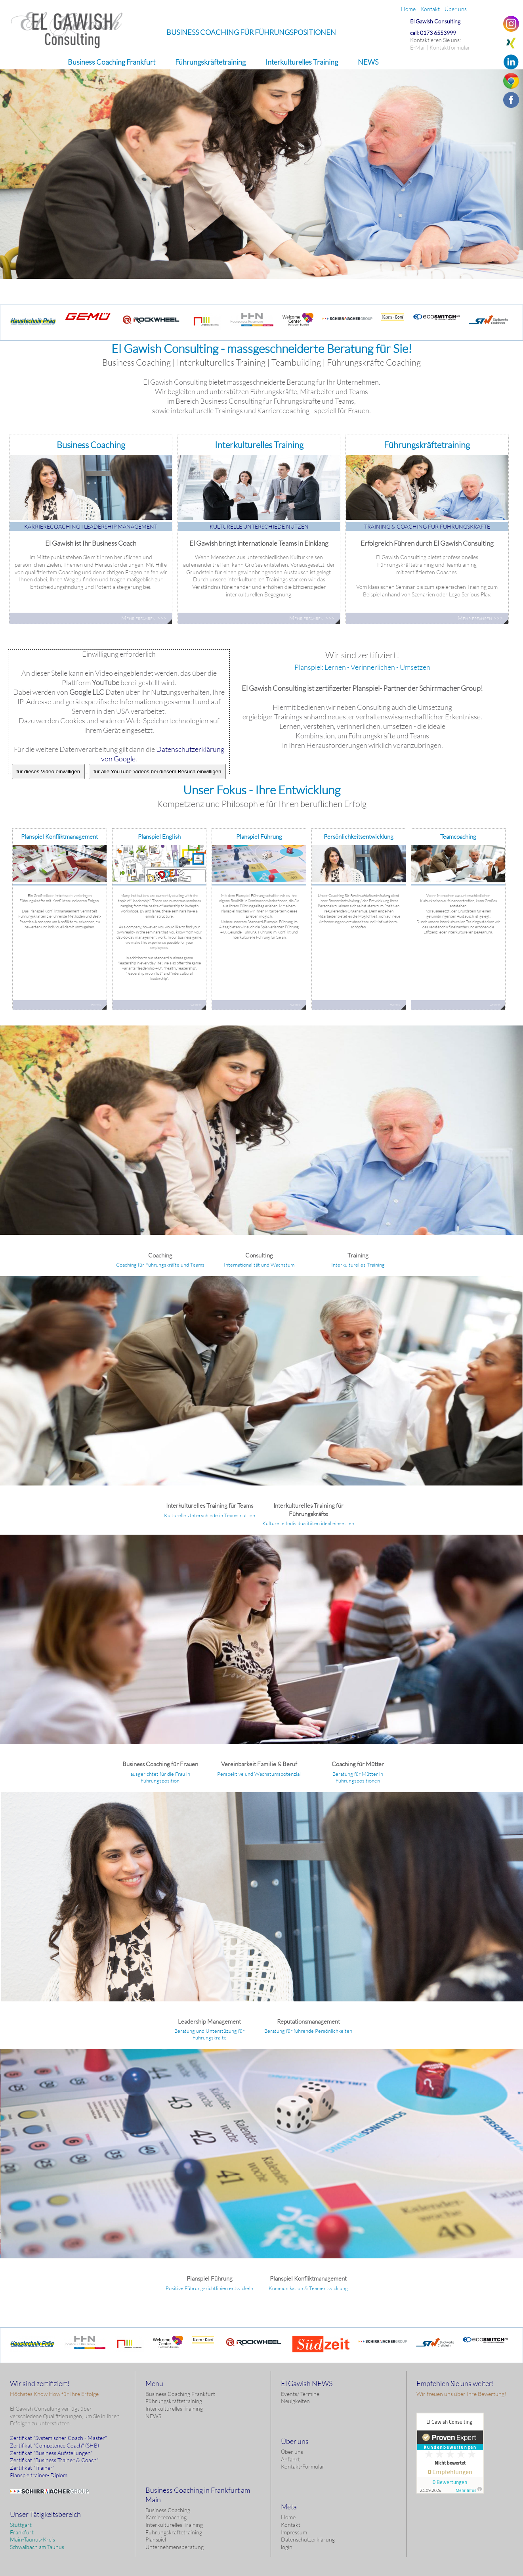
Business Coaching (167, 2510)
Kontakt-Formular (302, 2466)
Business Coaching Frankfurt (180, 2393)
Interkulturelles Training (174, 2408)
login (286, 2546)
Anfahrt (290, 2459)
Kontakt (290, 2524)
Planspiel (155, 2539)
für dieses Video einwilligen (48, 771)
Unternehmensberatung (174, 2546)
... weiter (94, 1004)
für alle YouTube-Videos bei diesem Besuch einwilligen (157, 771)
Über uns (292, 2451)
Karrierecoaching (166, 2517)
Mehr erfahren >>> (287, 188)
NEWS (153, 2416)
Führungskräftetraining (173, 2401)
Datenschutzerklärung (308, 2539)
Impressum (294, 2532)
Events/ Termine (300, 2393)
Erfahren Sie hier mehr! (287, 1116)
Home (288, 2517)
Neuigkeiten (295, 2401)
